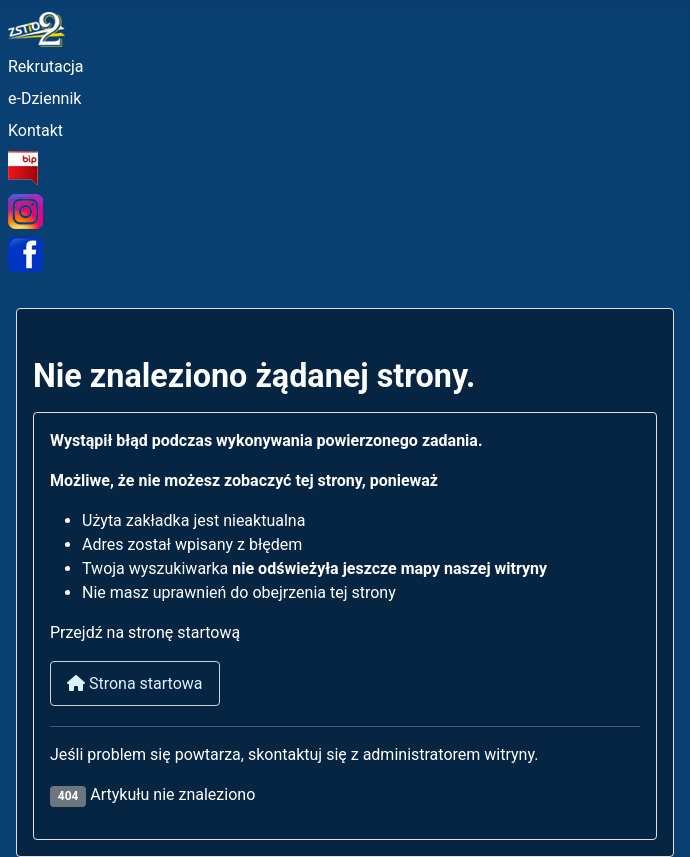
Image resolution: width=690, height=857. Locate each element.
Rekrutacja (46, 66)
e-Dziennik (44, 98)
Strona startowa (135, 683)
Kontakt (35, 130)
